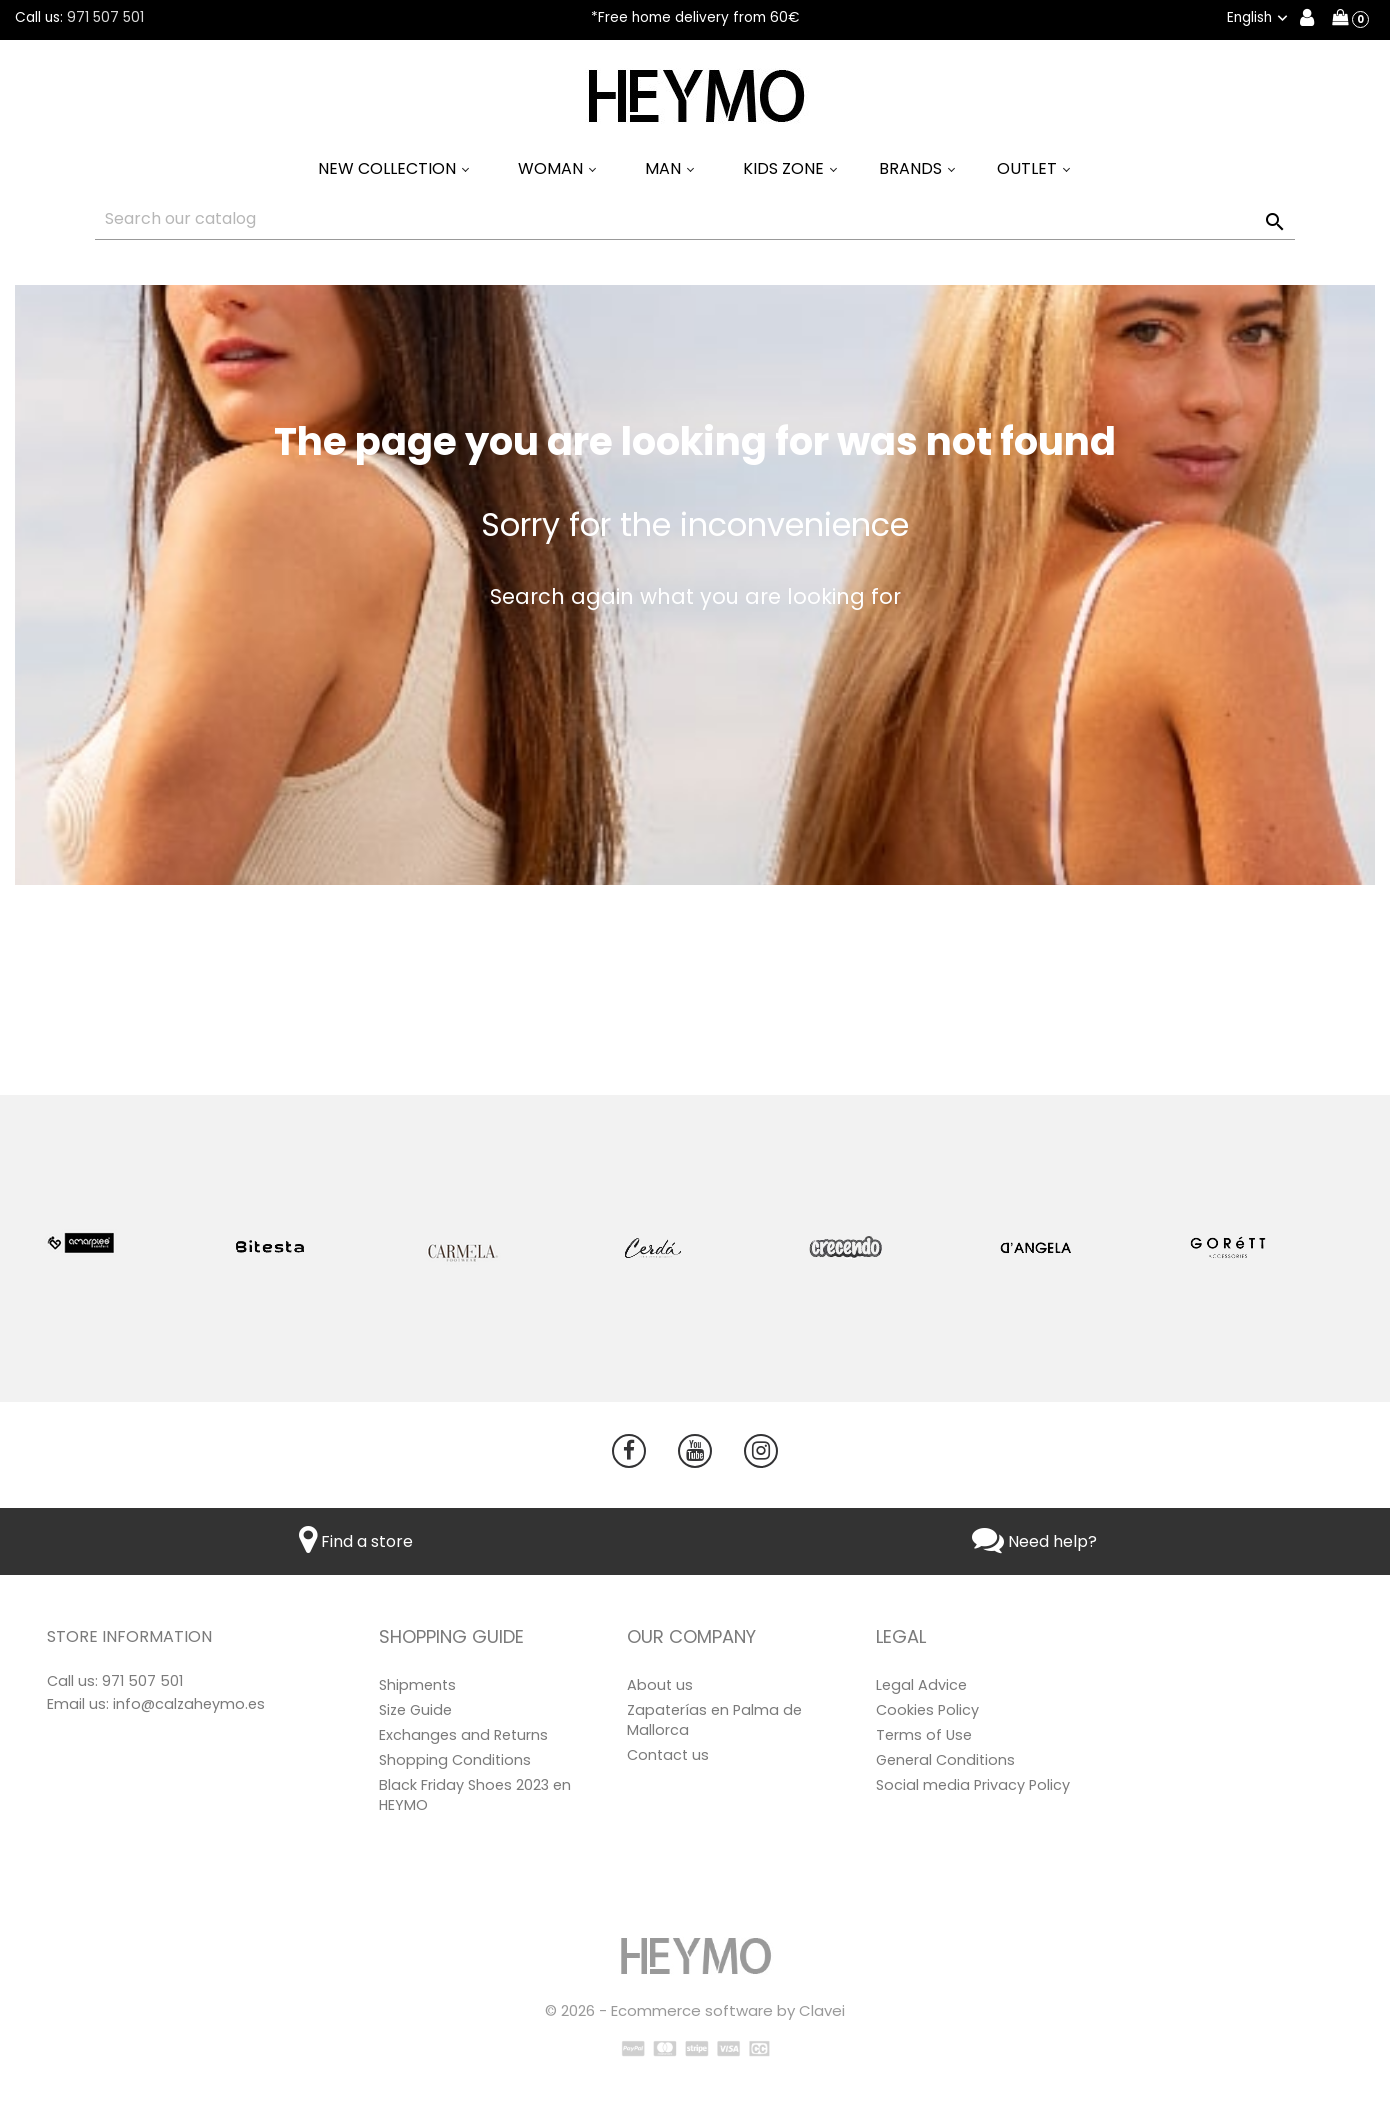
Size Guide (415, 1710)
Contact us (668, 1755)
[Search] (695, 219)
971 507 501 (105, 17)
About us (660, 1685)
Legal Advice (921, 1685)
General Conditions (945, 1760)
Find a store (356, 1541)
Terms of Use (924, 1735)
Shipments (417, 1685)
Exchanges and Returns (463, 1735)
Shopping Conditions (455, 1760)
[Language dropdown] (1259, 18)
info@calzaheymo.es (189, 1704)
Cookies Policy (927, 1710)
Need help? (1034, 1541)
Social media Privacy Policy (973, 1785)
